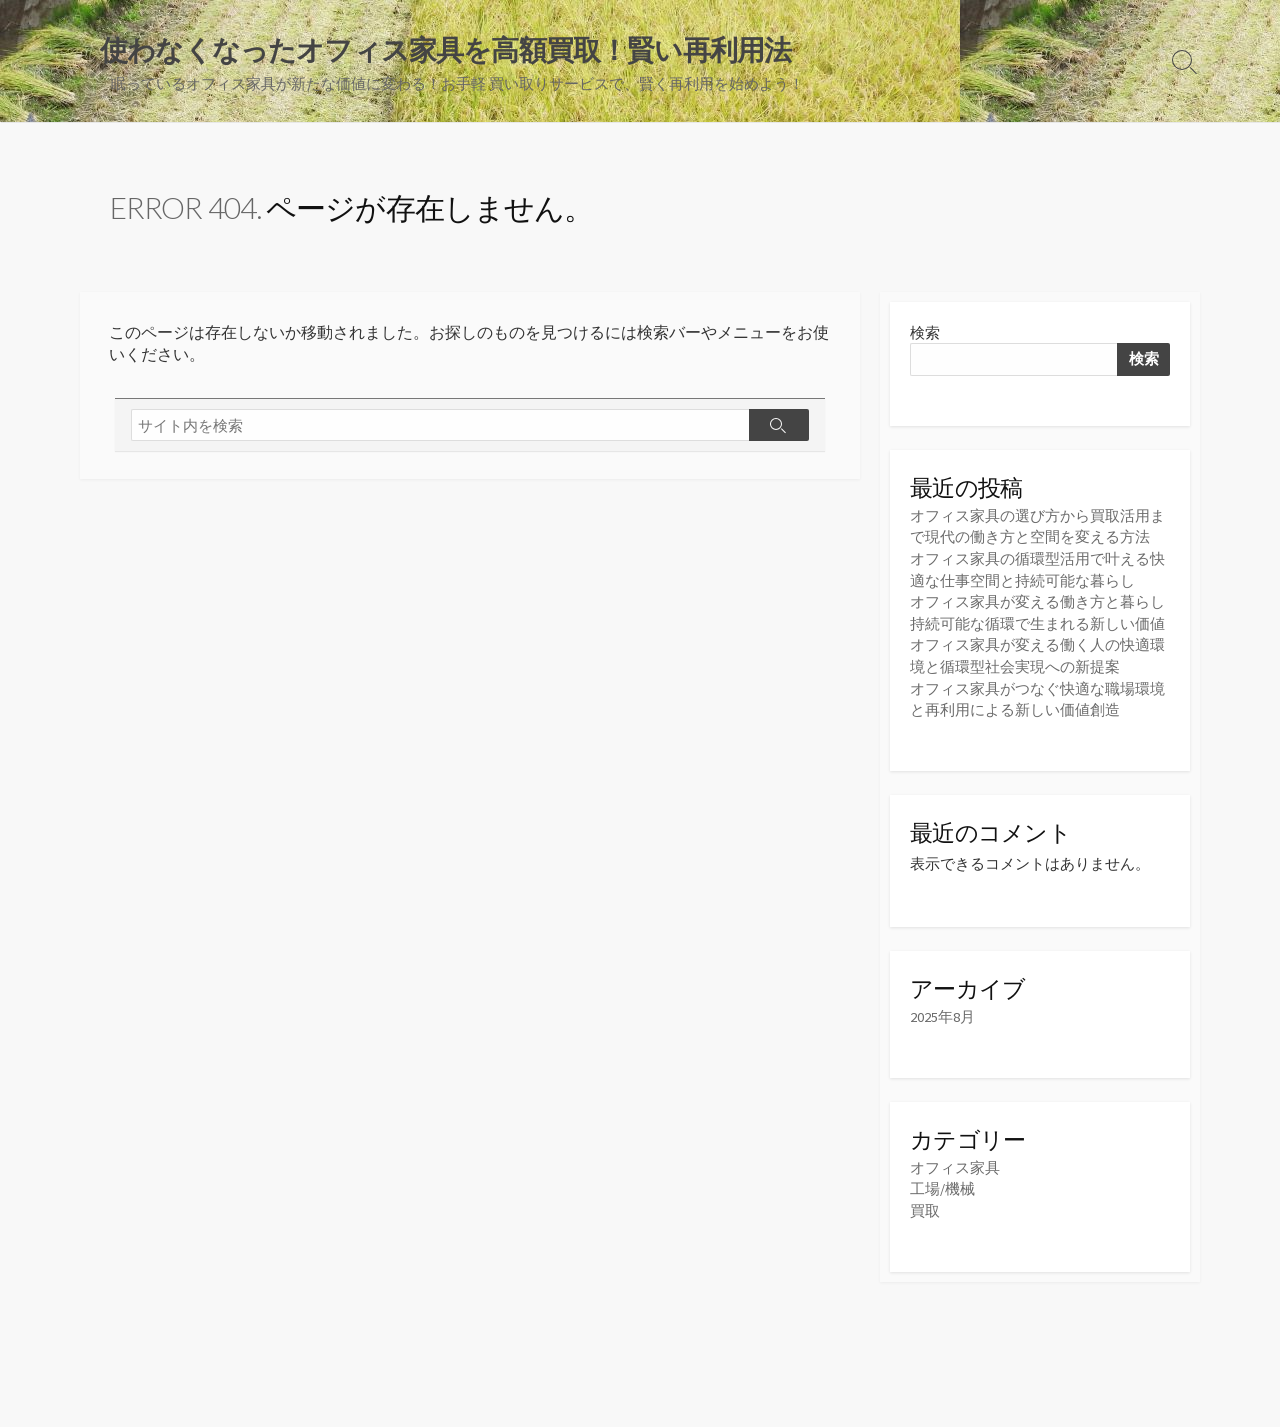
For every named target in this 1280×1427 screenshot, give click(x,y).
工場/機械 (942, 1184)
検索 (925, 333)
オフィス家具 (955, 1163)
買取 (925, 1205)
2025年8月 (942, 1013)
